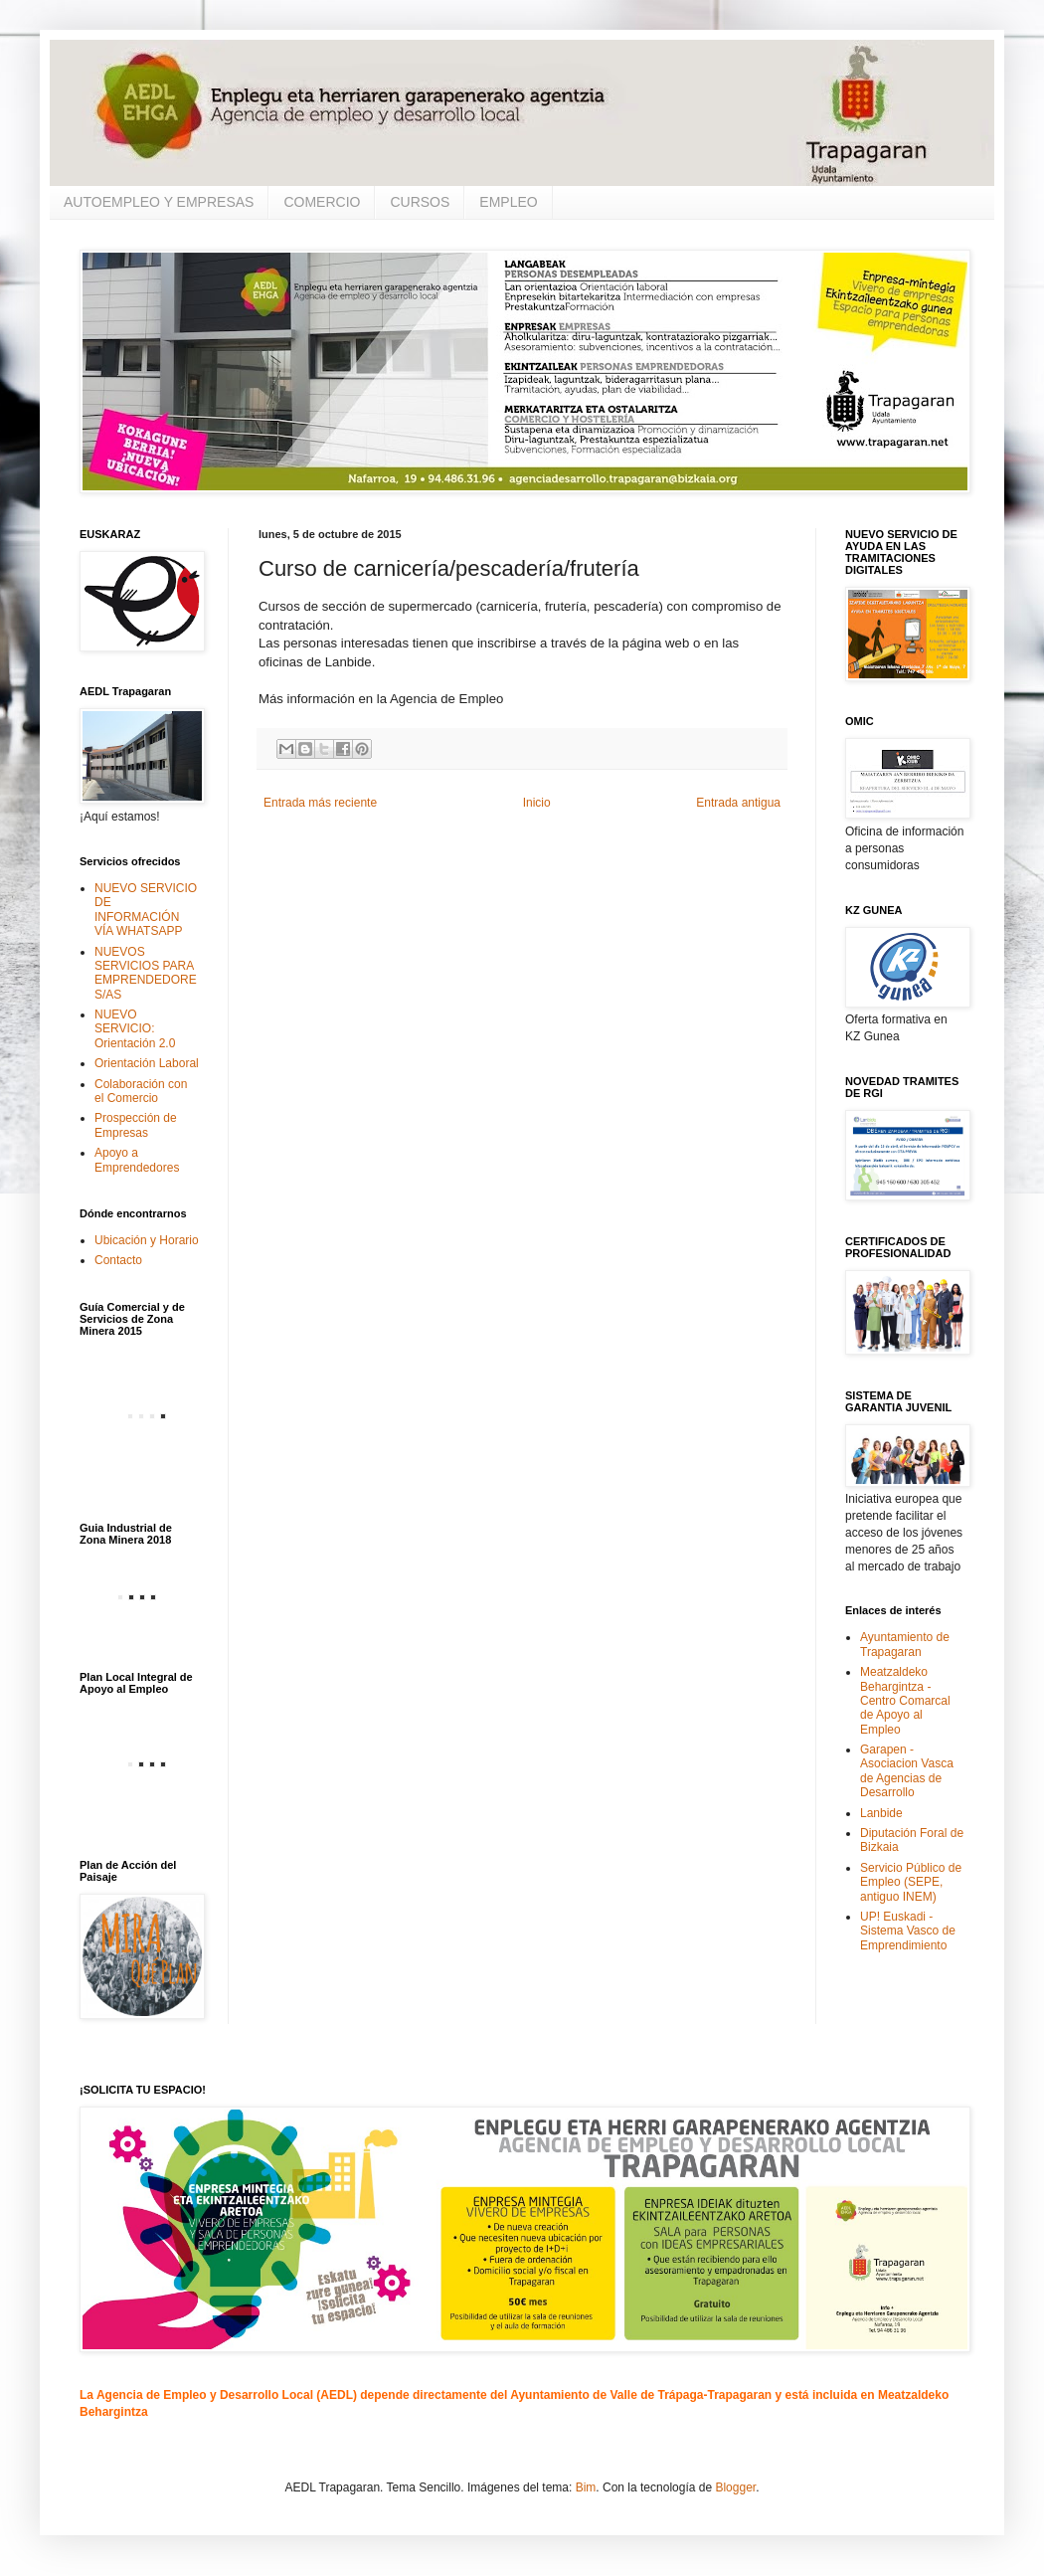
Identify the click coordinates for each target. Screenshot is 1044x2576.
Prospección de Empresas (135, 1125)
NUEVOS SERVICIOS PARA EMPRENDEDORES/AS (145, 973)
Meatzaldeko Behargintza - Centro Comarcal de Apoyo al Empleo (905, 1701)
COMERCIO (321, 202)
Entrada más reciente (320, 803)
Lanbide (881, 1813)
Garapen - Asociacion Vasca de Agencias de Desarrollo (907, 1771)
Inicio (537, 803)
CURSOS (419, 202)
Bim (586, 2487)
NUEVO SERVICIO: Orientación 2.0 (134, 1029)
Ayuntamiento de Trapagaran (905, 1644)
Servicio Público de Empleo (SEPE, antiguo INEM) (910, 1882)
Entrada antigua (738, 803)
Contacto (118, 1260)
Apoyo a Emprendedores (136, 1160)
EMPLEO (508, 202)
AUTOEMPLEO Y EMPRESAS (159, 202)
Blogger (735, 2487)
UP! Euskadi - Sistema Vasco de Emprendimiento (908, 1931)
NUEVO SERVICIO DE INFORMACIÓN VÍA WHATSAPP (145, 909)
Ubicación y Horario (146, 1240)
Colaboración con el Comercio (140, 1091)
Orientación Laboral (146, 1063)
